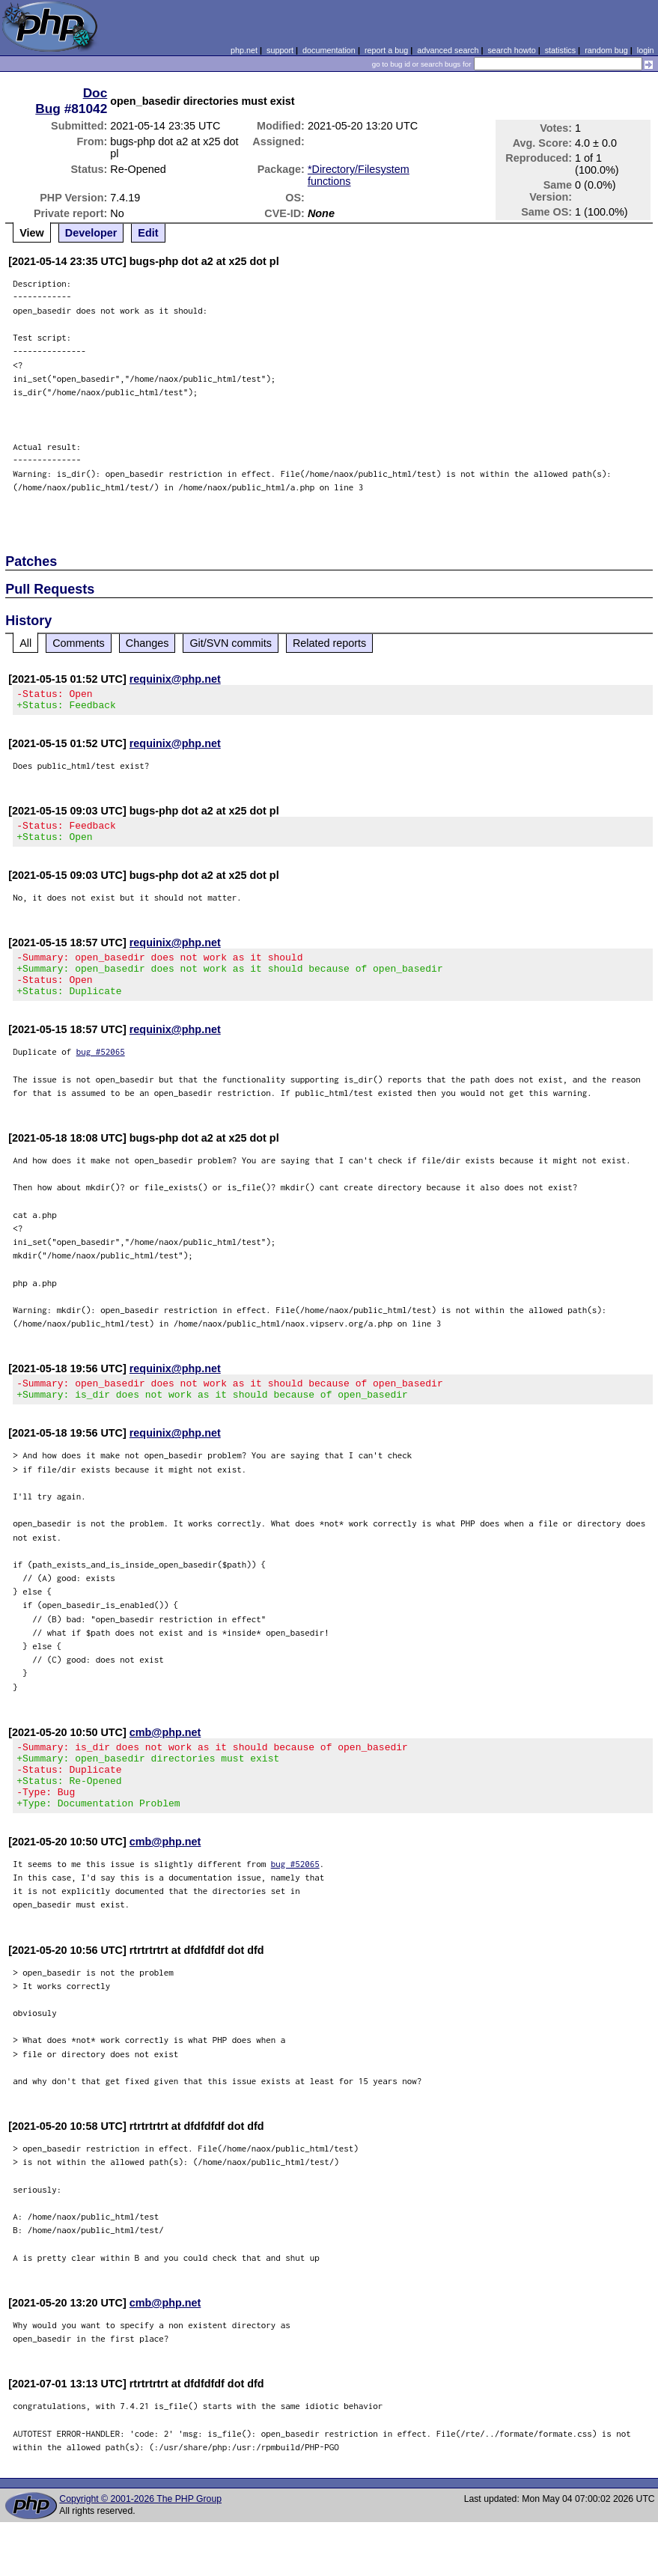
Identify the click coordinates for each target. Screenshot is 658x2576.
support (279, 50)
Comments (78, 643)
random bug (606, 50)
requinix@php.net (175, 679)
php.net (244, 50)
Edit (148, 233)
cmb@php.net (165, 1755)
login (645, 50)
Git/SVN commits (230, 643)
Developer (91, 233)
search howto (511, 50)
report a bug (386, 50)
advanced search (447, 50)
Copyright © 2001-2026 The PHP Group (140, 2535)
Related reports (329, 643)
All (25, 643)
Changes (147, 643)
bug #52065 (100, 1069)
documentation (329, 50)
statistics (560, 50)
